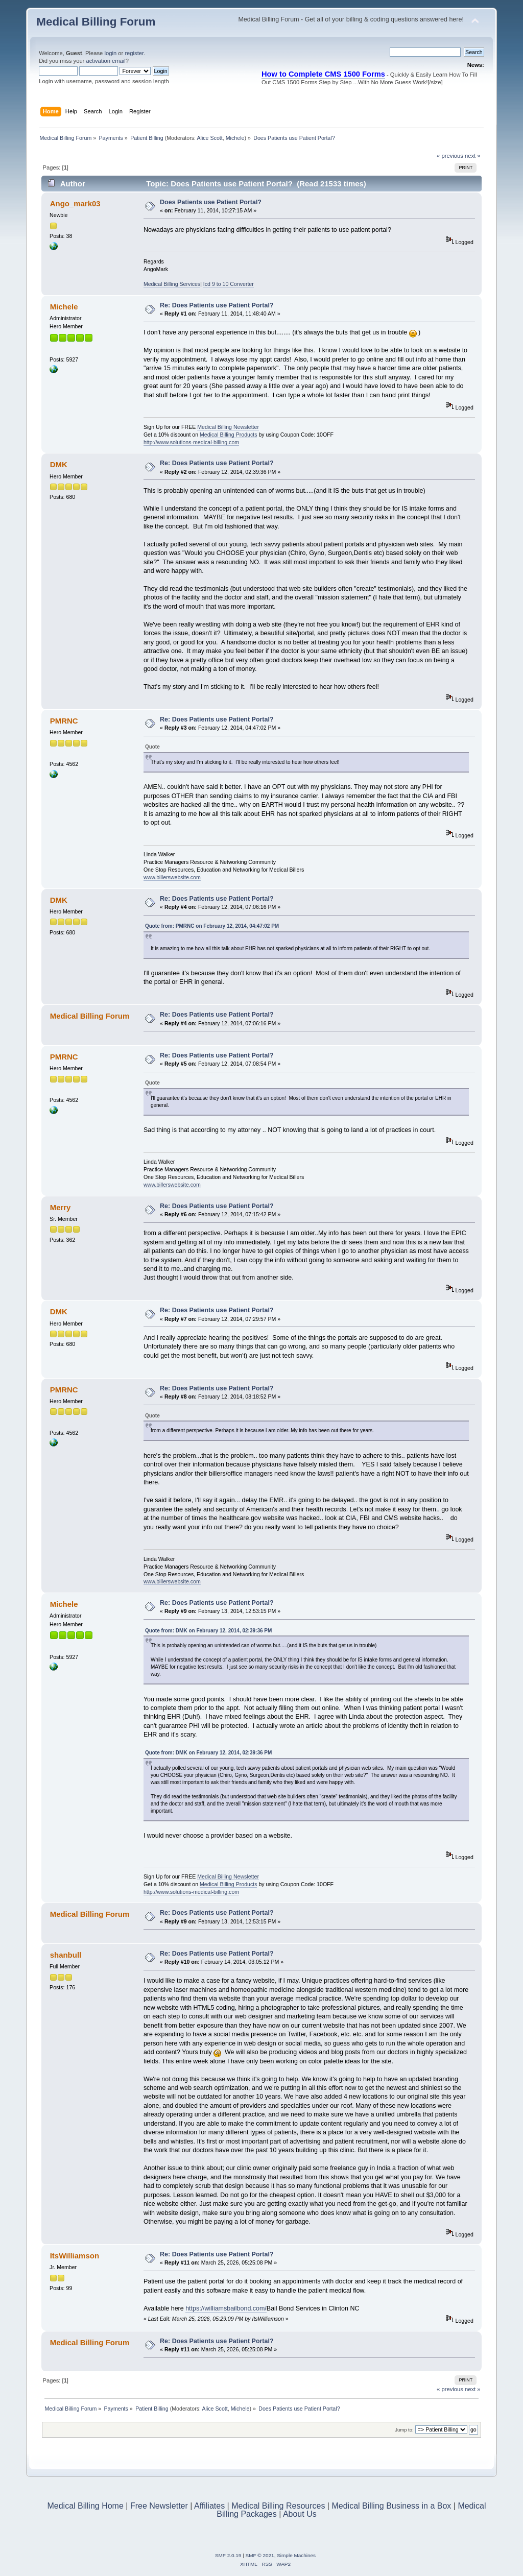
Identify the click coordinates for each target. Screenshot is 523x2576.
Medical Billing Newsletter (228, 427)
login (110, 53)
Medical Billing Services (172, 284)
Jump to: (404, 2430)
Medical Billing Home (85, 2505)
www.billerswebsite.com (172, 877)
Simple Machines (296, 2555)
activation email (105, 61)
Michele (235, 138)
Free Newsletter (159, 2505)
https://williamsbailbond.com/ (226, 2308)
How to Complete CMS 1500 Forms (323, 74)
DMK (58, 464)
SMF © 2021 (260, 2555)
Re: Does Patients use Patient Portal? (216, 305)
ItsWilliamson (74, 2255)
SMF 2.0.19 (228, 2555)
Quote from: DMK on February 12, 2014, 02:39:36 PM (208, 1630)
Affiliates (209, 2505)
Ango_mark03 (75, 203)
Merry (60, 1207)
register (134, 53)
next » (473, 156)
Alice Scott (209, 138)
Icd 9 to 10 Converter (228, 284)
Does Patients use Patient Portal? (211, 202)
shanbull (66, 1955)
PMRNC (64, 720)
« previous (450, 156)
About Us (300, 2514)
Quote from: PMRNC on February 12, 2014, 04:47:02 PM (212, 926)
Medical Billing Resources (278, 2505)
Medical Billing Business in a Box (391, 2505)
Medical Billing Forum (95, 21)
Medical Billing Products (228, 434)
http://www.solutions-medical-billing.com (191, 442)
